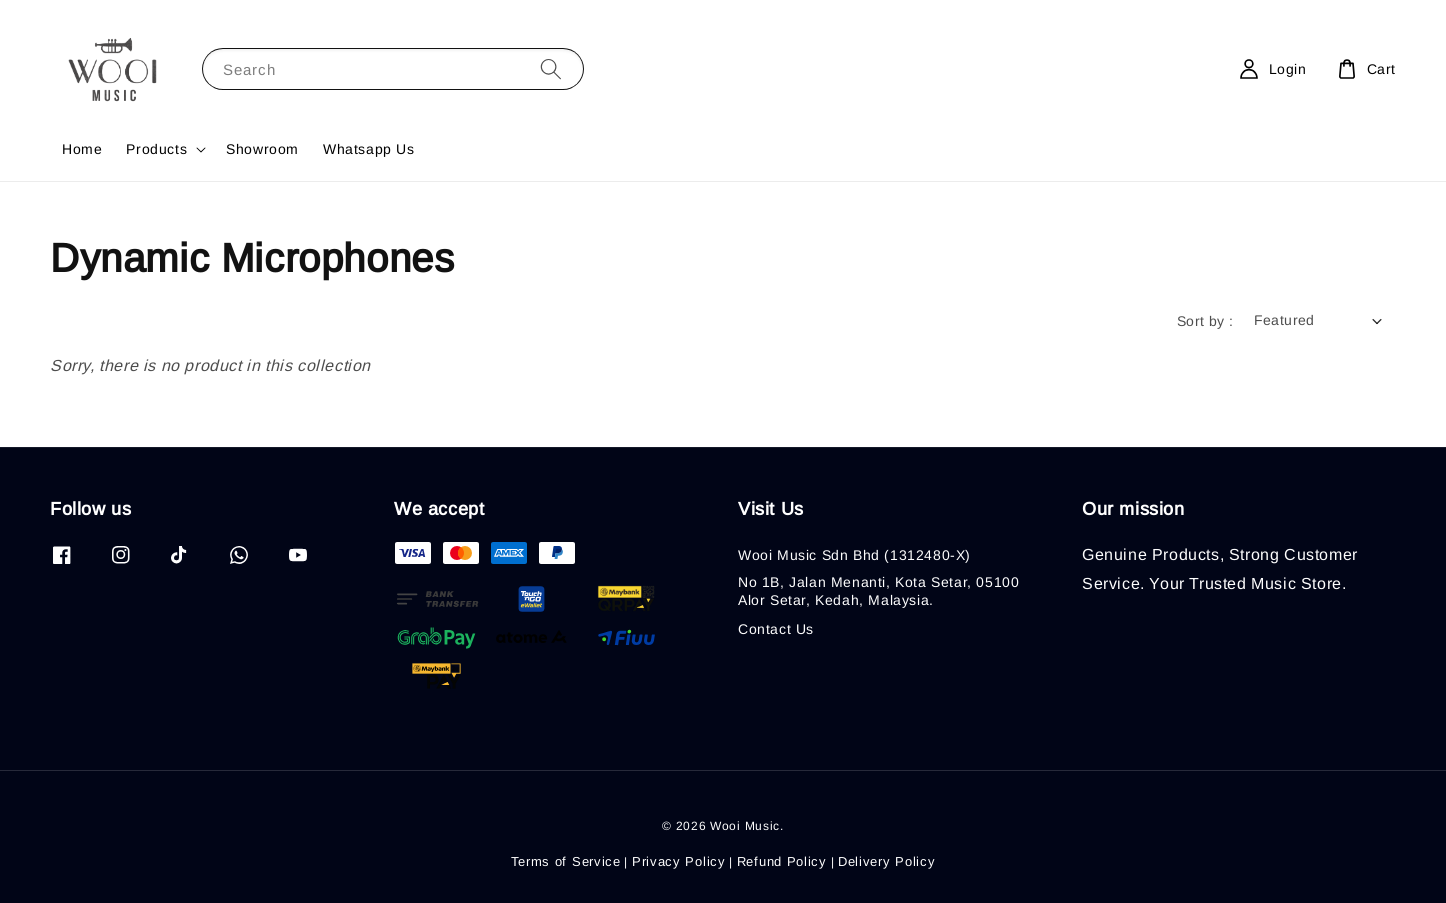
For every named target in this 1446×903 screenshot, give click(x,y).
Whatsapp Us (369, 149)
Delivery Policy (887, 861)
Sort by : (1205, 321)
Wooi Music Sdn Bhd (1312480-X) (854, 555)
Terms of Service (566, 861)
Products (156, 149)
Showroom (262, 149)
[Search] (551, 68)
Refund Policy (782, 861)
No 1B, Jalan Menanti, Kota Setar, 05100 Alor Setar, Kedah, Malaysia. (878, 591)
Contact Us (776, 629)
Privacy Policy (679, 861)
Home (82, 149)
